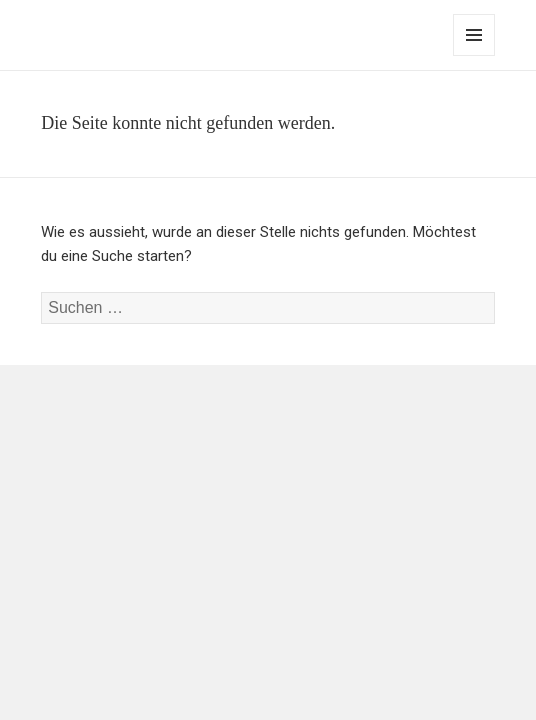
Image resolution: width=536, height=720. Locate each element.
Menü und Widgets (474, 55)
